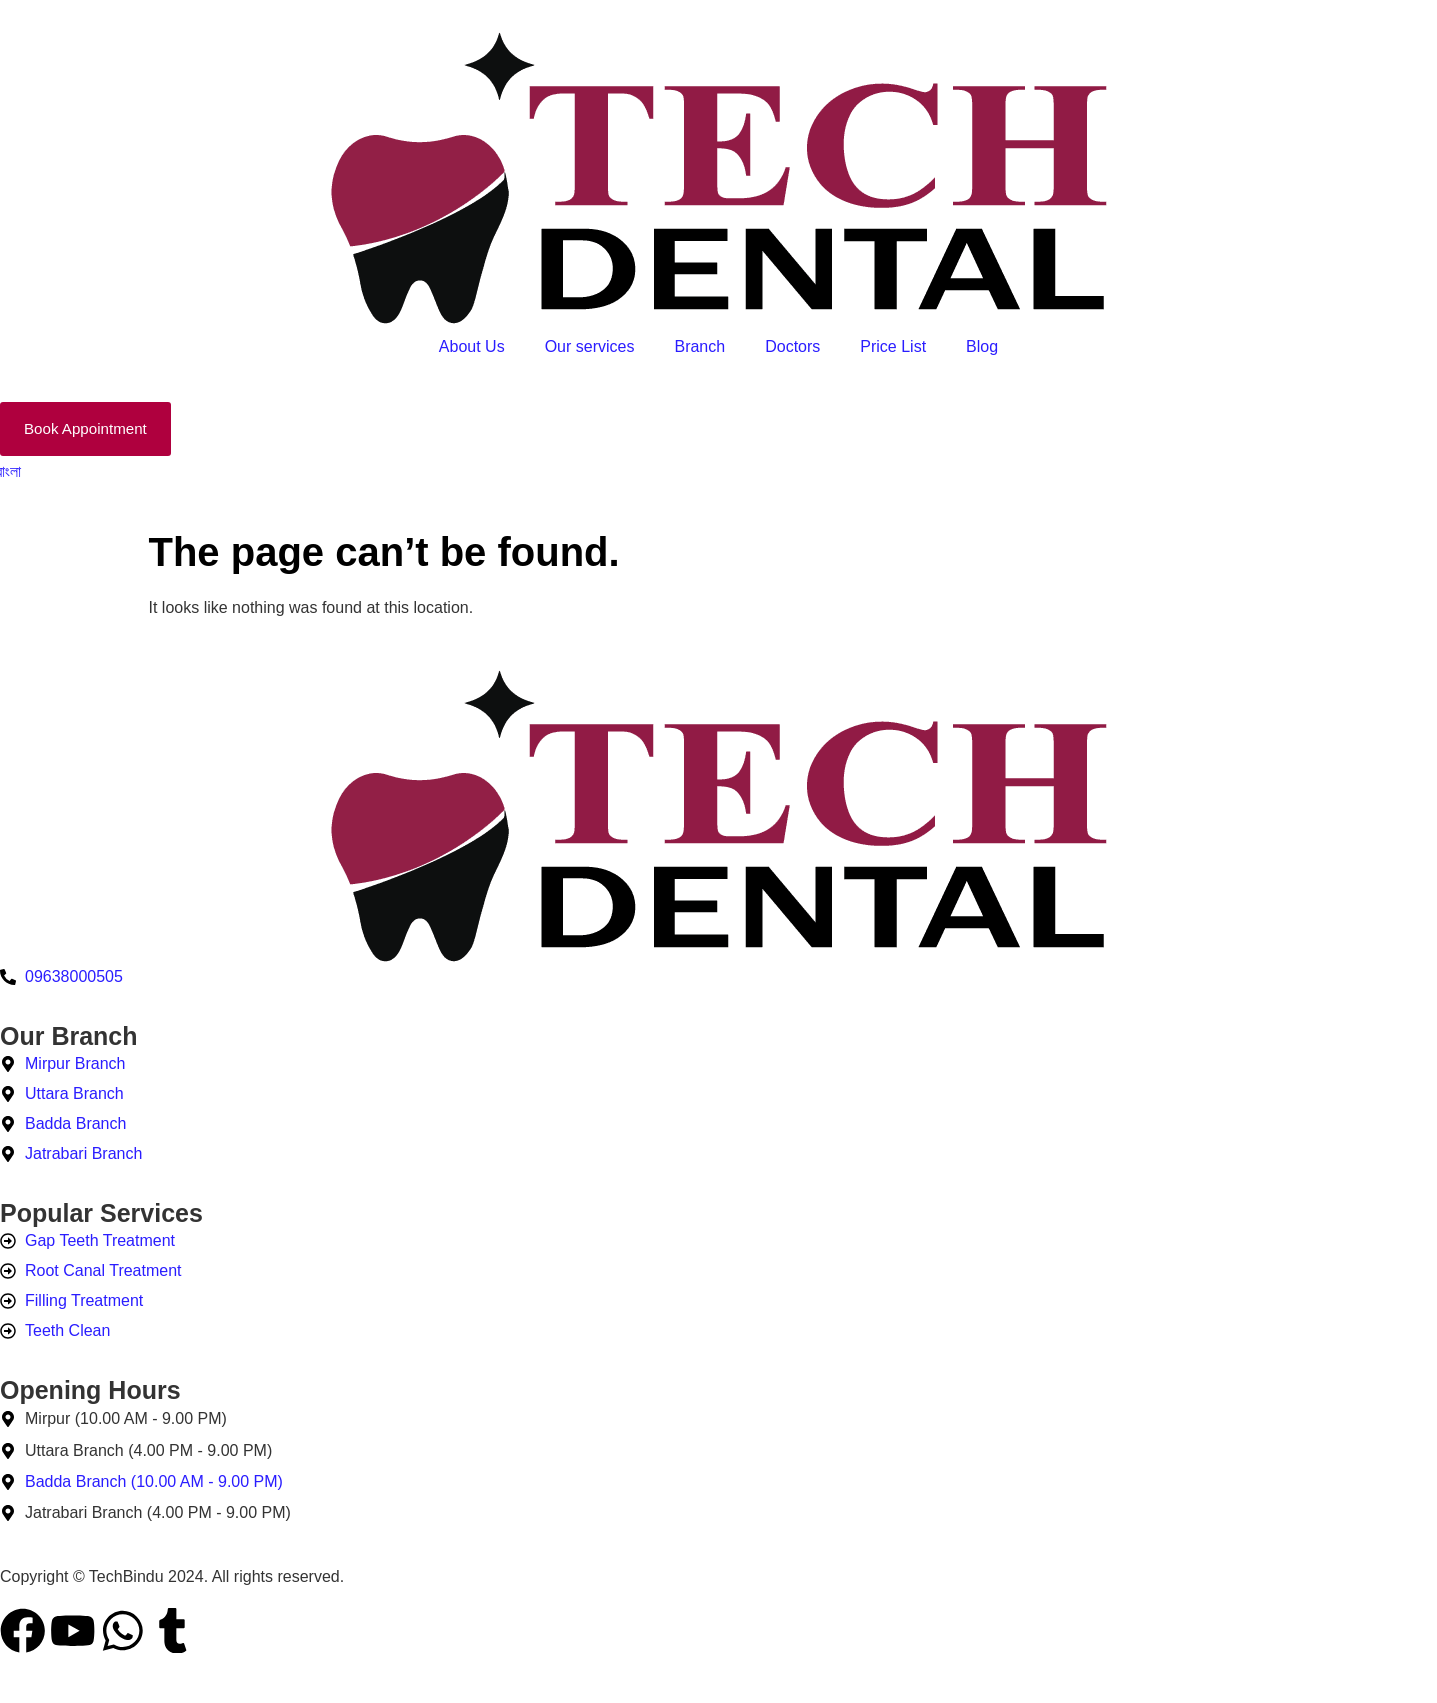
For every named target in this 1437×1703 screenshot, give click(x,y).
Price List (893, 346)
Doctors (792, 346)
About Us (472, 346)
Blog (982, 346)
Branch (699, 346)
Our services (590, 346)
